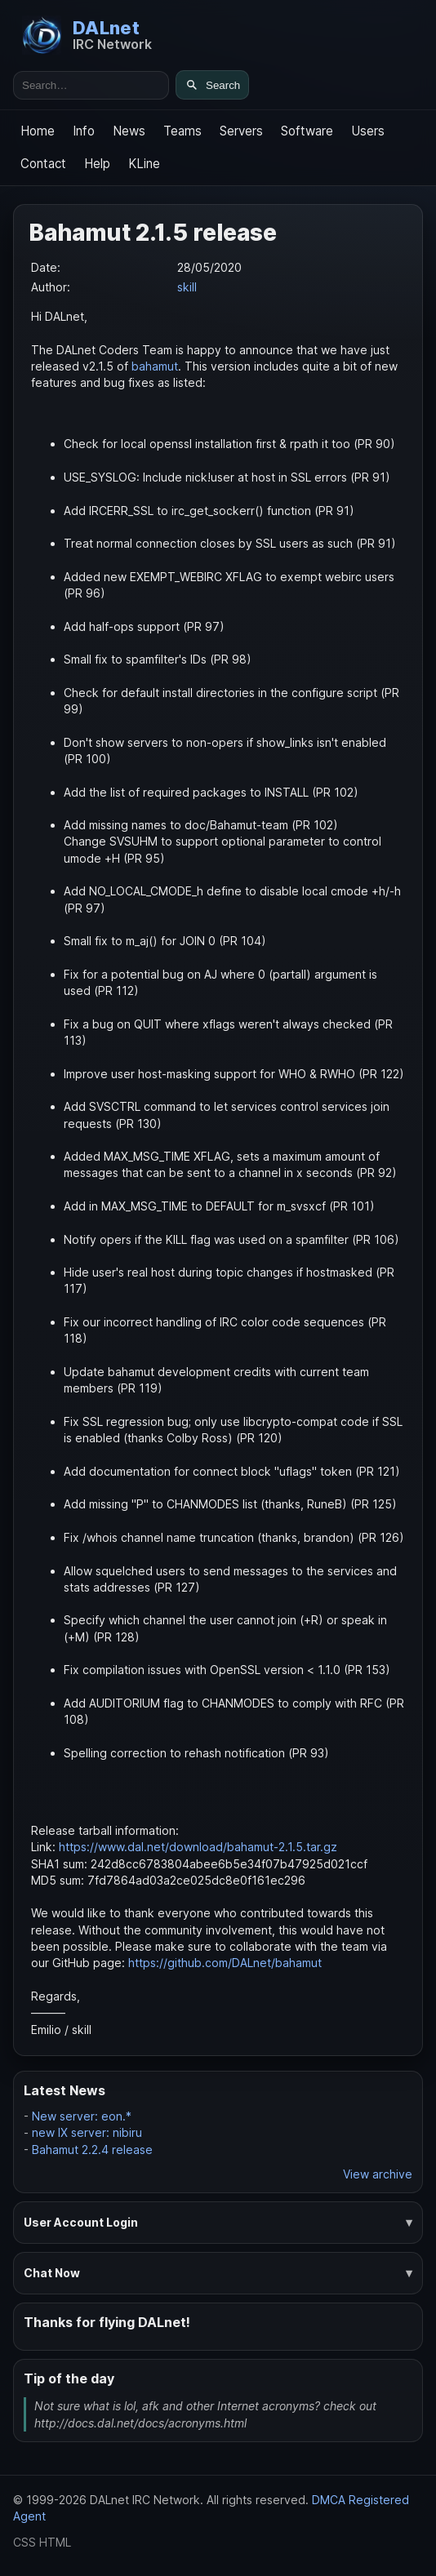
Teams (182, 131)
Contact (43, 163)
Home (37, 131)
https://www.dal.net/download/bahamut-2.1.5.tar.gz (198, 1847)
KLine (144, 163)
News (129, 131)
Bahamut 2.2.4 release (92, 2149)
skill (187, 287)
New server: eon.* (81, 2116)
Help (97, 163)
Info (84, 131)
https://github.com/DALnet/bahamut (225, 1963)
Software (307, 131)
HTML (55, 2542)
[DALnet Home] (87, 35)
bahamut (154, 366)
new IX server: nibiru (87, 2132)
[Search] (212, 85)
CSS (24, 2542)
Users (368, 131)
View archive (377, 2174)
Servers (241, 131)
